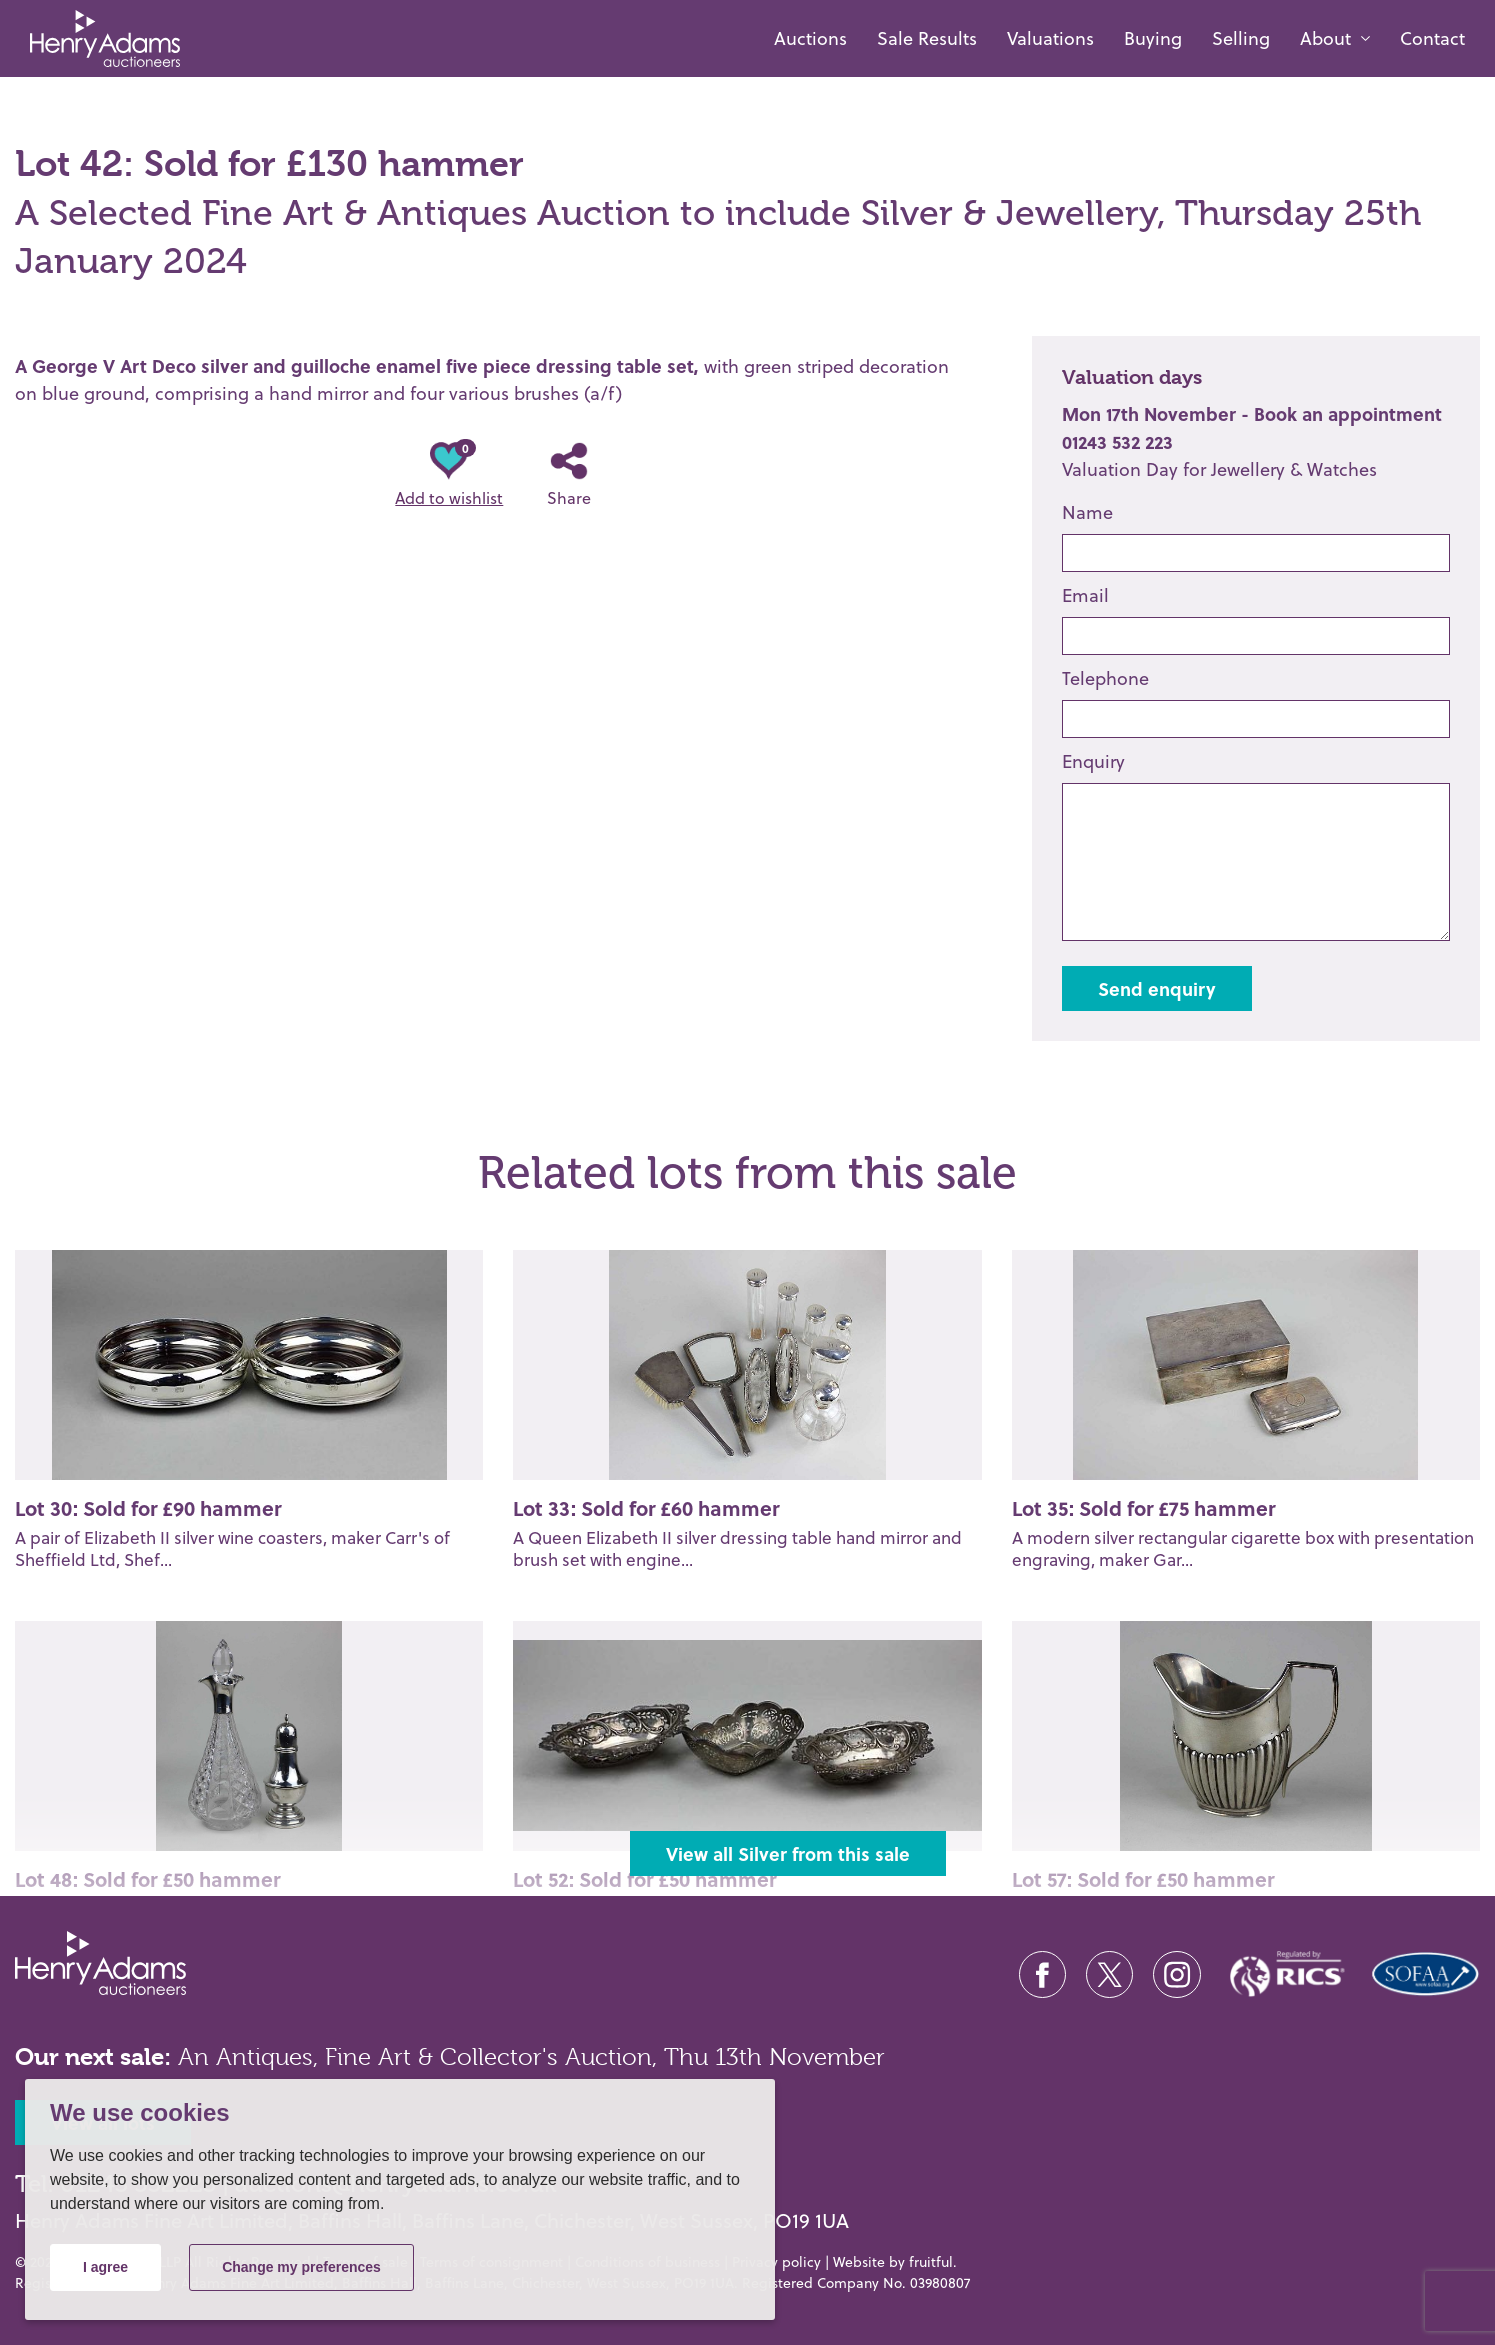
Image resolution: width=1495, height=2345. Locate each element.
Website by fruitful (893, 2262)
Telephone (1105, 678)
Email (1085, 595)
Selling (1241, 38)
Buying (1153, 38)
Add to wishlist (449, 475)
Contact (1432, 38)
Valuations (1050, 38)
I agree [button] (105, 2267)
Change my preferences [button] (301, 2267)
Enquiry (1093, 761)
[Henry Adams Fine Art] (97, 38)
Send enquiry (1157, 988)
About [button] (1325, 38)
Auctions (810, 38)
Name (1087, 512)
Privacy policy (776, 2262)
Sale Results (927, 38)
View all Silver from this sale (788, 1853)
